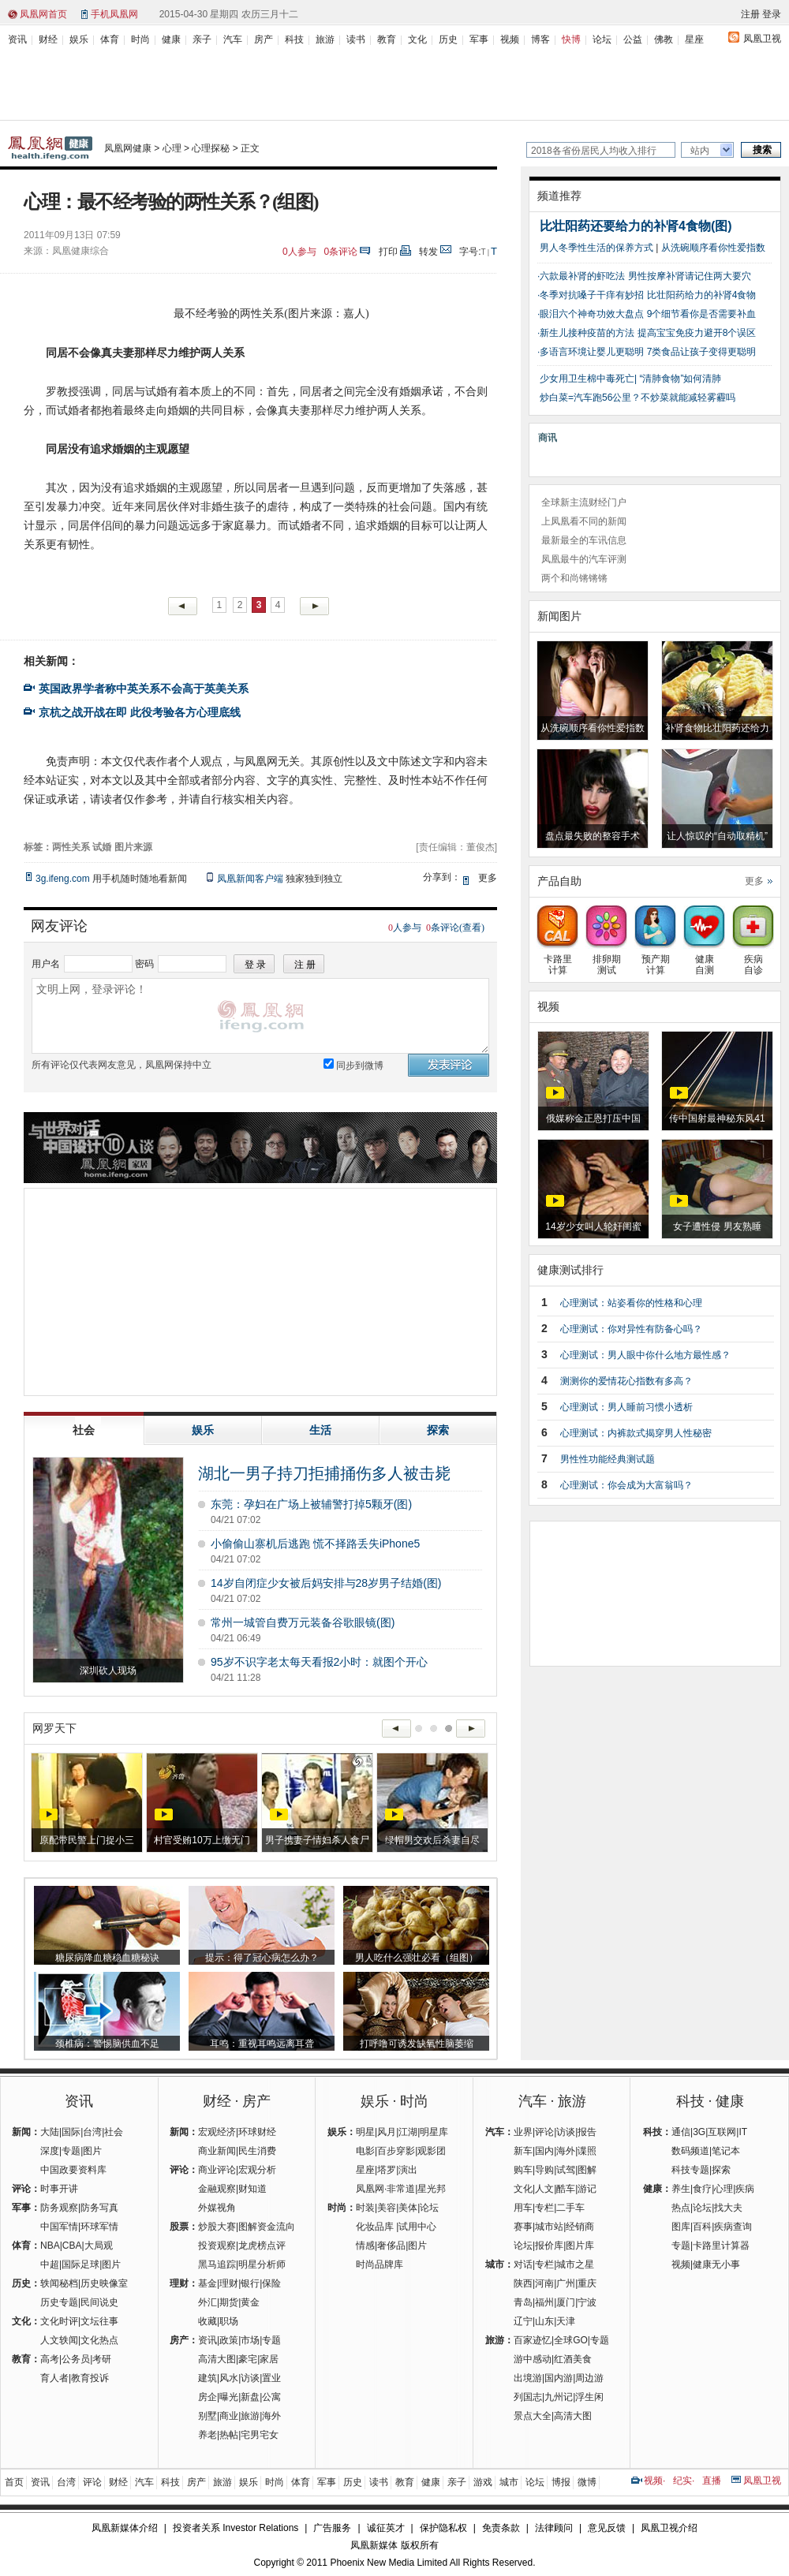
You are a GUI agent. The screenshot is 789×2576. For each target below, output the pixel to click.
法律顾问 (554, 2527)
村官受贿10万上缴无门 (201, 1840)
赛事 (523, 2226)
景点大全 (533, 2415)
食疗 (702, 2188)
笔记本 (726, 2150)
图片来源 (133, 847)
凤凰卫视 (762, 38)
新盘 (250, 2396)
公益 (632, 39)
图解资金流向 (266, 2226)
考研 (101, 2359)
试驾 (565, 2169)
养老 (207, 2434)
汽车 (232, 39)
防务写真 (99, 2207)
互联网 (722, 2131)
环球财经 (257, 2131)
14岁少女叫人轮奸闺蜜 (593, 1226)
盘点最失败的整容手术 (592, 836)
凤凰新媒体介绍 (125, 2527)
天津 (565, 2321)
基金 (207, 2283)
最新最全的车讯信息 (583, 540)
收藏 (207, 2321)
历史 (448, 39)
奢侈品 (391, 2245)
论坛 (602, 39)
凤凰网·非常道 (385, 2188)
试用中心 (417, 2226)
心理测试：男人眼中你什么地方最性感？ (645, 1355)
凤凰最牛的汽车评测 (583, 559)
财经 (48, 39)
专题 (71, 2150)
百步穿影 (396, 2150)
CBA (72, 2245)
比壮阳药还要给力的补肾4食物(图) (636, 226)
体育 (109, 39)
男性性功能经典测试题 (607, 1459)
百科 (702, 2226)
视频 (509, 39)
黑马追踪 (217, 2264)
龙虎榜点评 (262, 2245)
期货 (228, 2302)
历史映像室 (104, 2283)
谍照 (587, 2150)
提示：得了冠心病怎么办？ (262, 1957)
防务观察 (59, 2207)
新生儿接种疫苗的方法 (587, 332)
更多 (754, 881)
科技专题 (690, 2169)
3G (699, 2131)
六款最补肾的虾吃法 (582, 276)
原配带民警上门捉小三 (86, 1840)
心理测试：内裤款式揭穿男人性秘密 (636, 1433)
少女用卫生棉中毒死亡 (587, 378)
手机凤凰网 (114, 14)
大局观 (98, 2245)
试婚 (101, 847)
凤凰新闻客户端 (250, 878)
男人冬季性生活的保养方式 (596, 247)
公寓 (271, 2396)
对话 (523, 2264)
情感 (365, 2245)
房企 (207, 2396)
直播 (711, 2480)
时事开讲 (59, 2188)
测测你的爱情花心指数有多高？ (626, 1381)
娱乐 (78, 39)
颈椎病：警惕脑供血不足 (107, 2043)
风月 (386, 2131)
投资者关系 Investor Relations (235, 2527)
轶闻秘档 (59, 2283)
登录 (771, 14)
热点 (680, 2207)
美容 (386, 2207)
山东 (544, 2321)
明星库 (434, 2131)
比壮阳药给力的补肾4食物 (702, 295)
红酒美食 (573, 2359)
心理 (172, 148)
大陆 (49, 2131)
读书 (355, 39)
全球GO (571, 2340)
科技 (294, 39)
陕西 (523, 2283)
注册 (750, 14)
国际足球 (80, 2264)
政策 (228, 2340)
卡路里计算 (557, 959)
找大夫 (728, 2207)
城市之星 (575, 2264)
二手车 (570, 2207)
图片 (92, 2150)
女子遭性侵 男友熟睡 (717, 1226)
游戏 (482, 2482)
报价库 (549, 2245)
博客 (540, 39)
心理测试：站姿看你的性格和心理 (631, 1303)
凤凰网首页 (43, 14)
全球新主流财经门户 (583, 502)
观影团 (431, 2150)
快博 (571, 39)
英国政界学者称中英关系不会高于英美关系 (144, 688)
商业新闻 (217, 2150)
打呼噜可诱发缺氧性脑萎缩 (416, 2043)
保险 (271, 2283)
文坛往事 (99, 2321)
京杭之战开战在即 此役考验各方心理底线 (140, 712)
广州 (565, 2283)
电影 (365, 2150)
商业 (228, 2415)
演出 (407, 2169)
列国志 (528, 2396)
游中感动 (533, 2359)
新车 (523, 2150)
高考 (49, 2359)
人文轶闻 (59, 2340)
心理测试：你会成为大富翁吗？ (626, 1485)
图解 (587, 2169)
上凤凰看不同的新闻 (583, 521)
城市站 (549, 2226)
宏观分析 (257, 2169)
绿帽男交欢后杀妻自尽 (432, 1840)
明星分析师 (262, 2264)
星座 (694, 39)
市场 (250, 2340)
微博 (587, 2482)
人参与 (299, 251)
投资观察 (217, 2245)
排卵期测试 (606, 959)
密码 (144, 963)
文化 (417, 39)
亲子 (202, 39)
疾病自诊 (753, 959)
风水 (228, 2378)
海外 (271, 2415)
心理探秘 (211, 148)
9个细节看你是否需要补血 (702, 313)
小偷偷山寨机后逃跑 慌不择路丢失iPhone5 (315, 1543)
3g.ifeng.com (63, 878)
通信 (680, 2131)
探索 (721, 2169)
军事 (478, 39)
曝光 (228, 2396)
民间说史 (99, 2302)
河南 (544, 2283)
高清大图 (217, 2359)
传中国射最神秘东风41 (717, 1118)
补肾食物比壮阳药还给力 (717, 728)
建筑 (207, 2378)
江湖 (407, 2131)
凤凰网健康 (127, 148)
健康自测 (704, 959)
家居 (269, 2359)
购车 (523, 2169)
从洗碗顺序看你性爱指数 (713, 247)
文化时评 (59, 2321)
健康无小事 (716, 2264)
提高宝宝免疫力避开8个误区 (697, 332)
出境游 (528, 2378)
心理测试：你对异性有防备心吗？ (631, 1329)
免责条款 (501, 2527)
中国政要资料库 (73, 2169)
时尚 (140, 39)
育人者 (54, 2378)
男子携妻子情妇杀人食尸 (317, 1840)
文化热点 (99, 2340)
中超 (49, 2264)
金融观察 (217, 2188)
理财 (228, 2283)
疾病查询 (733, 2226)
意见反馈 (607, 2527)
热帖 (228, 2434)
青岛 (523, 2302)
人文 (544, 2188)
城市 (508, 2482)
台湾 (92, 2131)
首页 (14, 2482)
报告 (587, 2131)
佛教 (663, 39)
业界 (523, 2131)
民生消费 (257, 2150)
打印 (388, 251)
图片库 (580, 2245)
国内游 (558, 2378)
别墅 (207, 2415)
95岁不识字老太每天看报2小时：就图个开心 (319, 1662)
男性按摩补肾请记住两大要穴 (689, 276)
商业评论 (217, 2169)
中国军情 (59, 2226)
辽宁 (523, 2321)
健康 (171, 39)
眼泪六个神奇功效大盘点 (592, 313)
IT (743, 2131)
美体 (407, 2207)
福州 (544, 2302)
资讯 (17, 39)
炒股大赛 (217, 2226)
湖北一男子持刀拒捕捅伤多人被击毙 (324, 1473)
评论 (544, 2131)
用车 (523, 2207)
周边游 (589, 2378)
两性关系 (71, 847)
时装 (365, 2207)
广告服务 (332, 2527)
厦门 (565, 2302)
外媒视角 (217, 2207)
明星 (365, 2131)
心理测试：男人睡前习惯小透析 (626, 1407)
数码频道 (690, 2150)
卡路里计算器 (721, 2245)
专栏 (544, 2207)
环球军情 (99, 2226)
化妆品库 (375, 2226)
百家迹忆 (533, 2340)
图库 (680, 2226)
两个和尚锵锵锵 (574, 578)
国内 (544, 2150)
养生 (680, 2188)
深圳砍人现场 (108, 1670)
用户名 (46, 963)
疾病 (744, 2188)
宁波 (587, 2302)
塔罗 (386, 2169)
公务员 (76, 2359)
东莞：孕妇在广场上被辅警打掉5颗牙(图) (311, 1504)
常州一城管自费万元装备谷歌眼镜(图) (302, 1622)
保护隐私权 (443, 2527)
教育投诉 (90, 2378)
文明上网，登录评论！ (260, 1016)
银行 (250, 2283)
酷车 (565, 2188)
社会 (113, 2131)
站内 (699, 150)
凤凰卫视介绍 (669, 2527)
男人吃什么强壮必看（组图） (416, 1957)
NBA (50, 2245)
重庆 (587, 2283)
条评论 (341, 251)
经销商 (580, 2226)
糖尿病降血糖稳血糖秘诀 (107, 1957)
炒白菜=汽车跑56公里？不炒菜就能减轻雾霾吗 (637, 397)
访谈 (250, 2378)
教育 (386, 39)
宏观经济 (217, 2131)
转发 (428, 251)
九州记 (558, 2396)
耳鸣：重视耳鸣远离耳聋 (262, 2043)
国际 (71, 2131)
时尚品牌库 (379, 2264)
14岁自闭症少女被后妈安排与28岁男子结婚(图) (326, 1583)
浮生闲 (589, 2396)
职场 (228, 2321)
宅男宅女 (260, 2434)
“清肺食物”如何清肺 (680, 378)
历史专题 (59, 2302)
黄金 (250, 2302)
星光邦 (431, 2188)
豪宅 (247, 2359)
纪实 (682, 2480)
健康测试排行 (570, 1270)
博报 (561, 2482)
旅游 (325, 39)
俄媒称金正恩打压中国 (593, 1118)
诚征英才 (386, 2527)
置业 (271, 2378)
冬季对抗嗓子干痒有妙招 (592, 295)
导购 (544, 2169)
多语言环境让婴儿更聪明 (592, 351)
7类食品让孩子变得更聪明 (702, 351)
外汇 (207, 2302)
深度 (49, 2150)
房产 (263, 39)
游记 (587, 2188)
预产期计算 (655, 959)
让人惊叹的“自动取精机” (717, 836)
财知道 (252, 2188)
